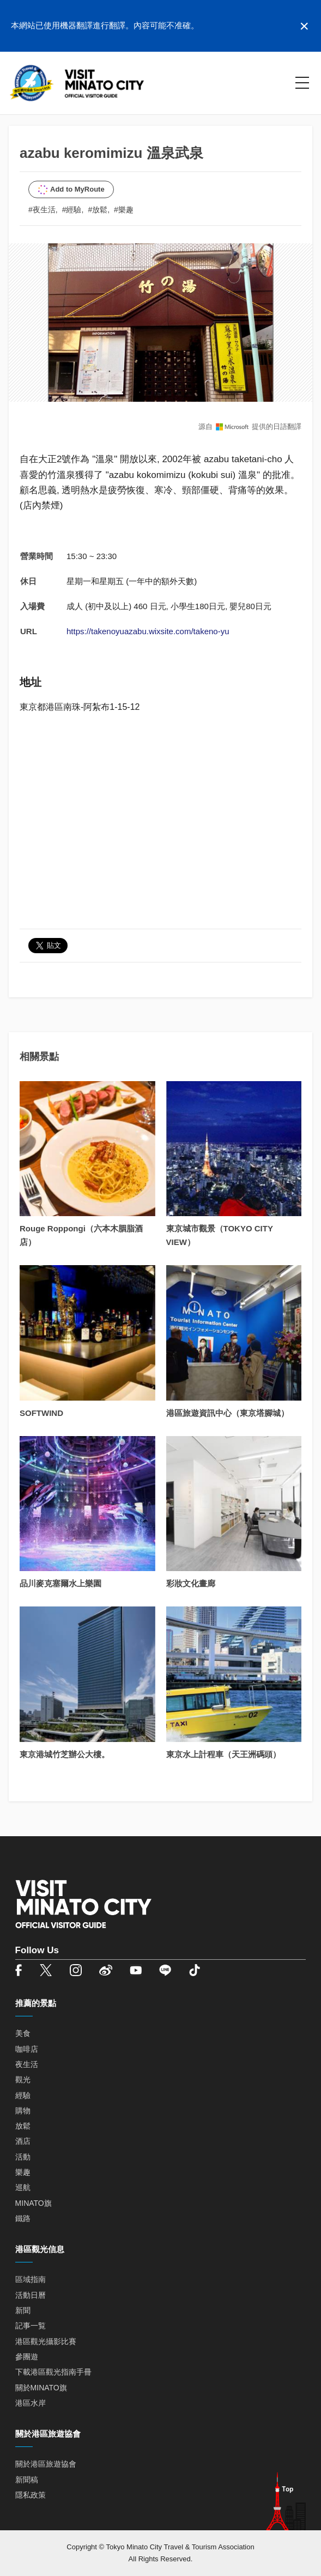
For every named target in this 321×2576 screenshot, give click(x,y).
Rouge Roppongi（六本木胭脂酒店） (81, 1235)
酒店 (23, 2141)
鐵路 (23, 2218)
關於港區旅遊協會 (45, 2464)
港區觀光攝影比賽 (45, 2341)
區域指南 (30, 2279)
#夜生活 (42, 209)
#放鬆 (97, 209)
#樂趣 (124, 209)
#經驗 (72, 209)
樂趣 (23, 2172)
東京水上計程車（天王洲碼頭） (223, 1754)
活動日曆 (30, 2295)
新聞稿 (26, 2479)
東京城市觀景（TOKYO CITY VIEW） (219, 1235)
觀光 (23, 2079)
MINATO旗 (33, 2203)
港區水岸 (30, 2403)
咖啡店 (26, 2049)
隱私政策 (30, 2495)
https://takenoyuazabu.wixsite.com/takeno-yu (147, 631)
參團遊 (26, 2356)
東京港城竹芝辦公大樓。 (65, 1754)
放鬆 (23, 2125)
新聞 (23, 2310)
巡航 (23, 2187)
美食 (23, 2033)
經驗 (23, 2095)
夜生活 (26, 2064)
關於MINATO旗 (41, 2387)
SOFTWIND (41, 1413)
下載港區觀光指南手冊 (53, 2372)
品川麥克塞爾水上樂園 (60, 1583)
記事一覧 (30, 2325)
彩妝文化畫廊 (190, 1583)
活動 (23, 2156)
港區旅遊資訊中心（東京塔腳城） (227, 1413)
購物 (23, 2110)
